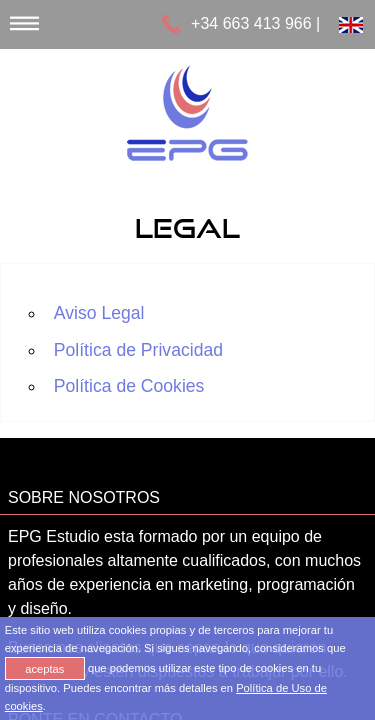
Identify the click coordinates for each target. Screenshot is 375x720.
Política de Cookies (129, 386)
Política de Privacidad (138, 350)
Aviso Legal (99, 313)
